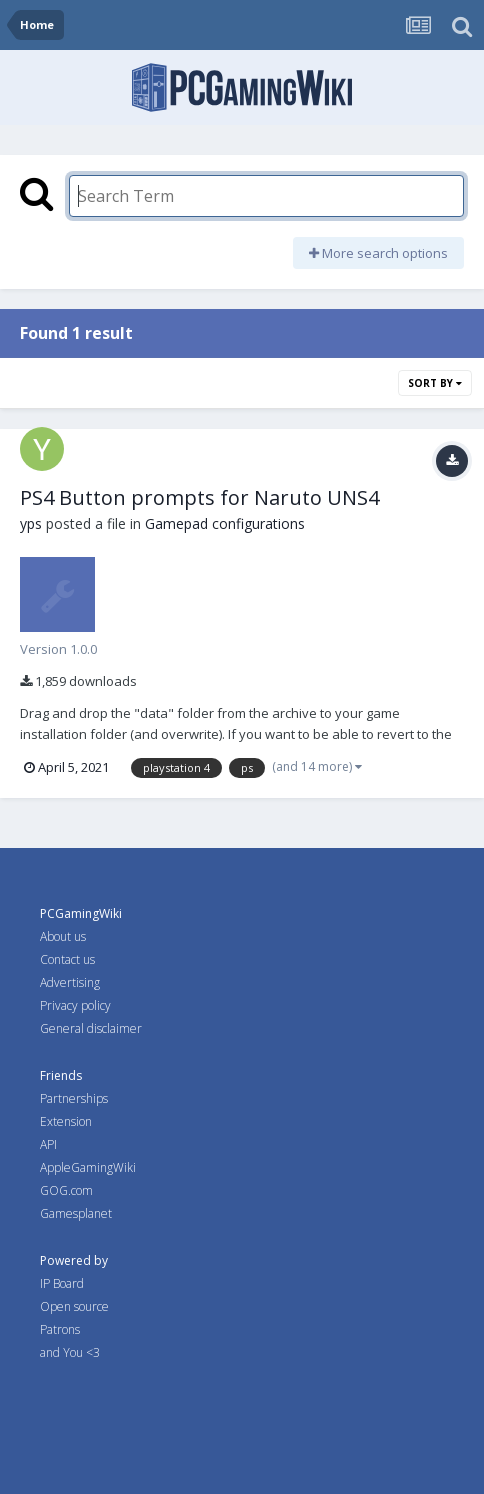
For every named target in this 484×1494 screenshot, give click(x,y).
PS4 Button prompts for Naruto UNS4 (199, 497)
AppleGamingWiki (88, 1167)
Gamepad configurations (225, 523)
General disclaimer (91, 1028)
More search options (378, 253)
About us (63, 936)
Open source (74, 1306)
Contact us (67, 959)
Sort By (435, 383)
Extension (66, 1121)
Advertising (70, 982)
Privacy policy (75, 1005)
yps (31, 523)
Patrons (60, 1329)
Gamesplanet (76, 1213)
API (48, 1144)
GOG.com (66, 1190)
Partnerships (74, 1098)
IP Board (62, 1283)
